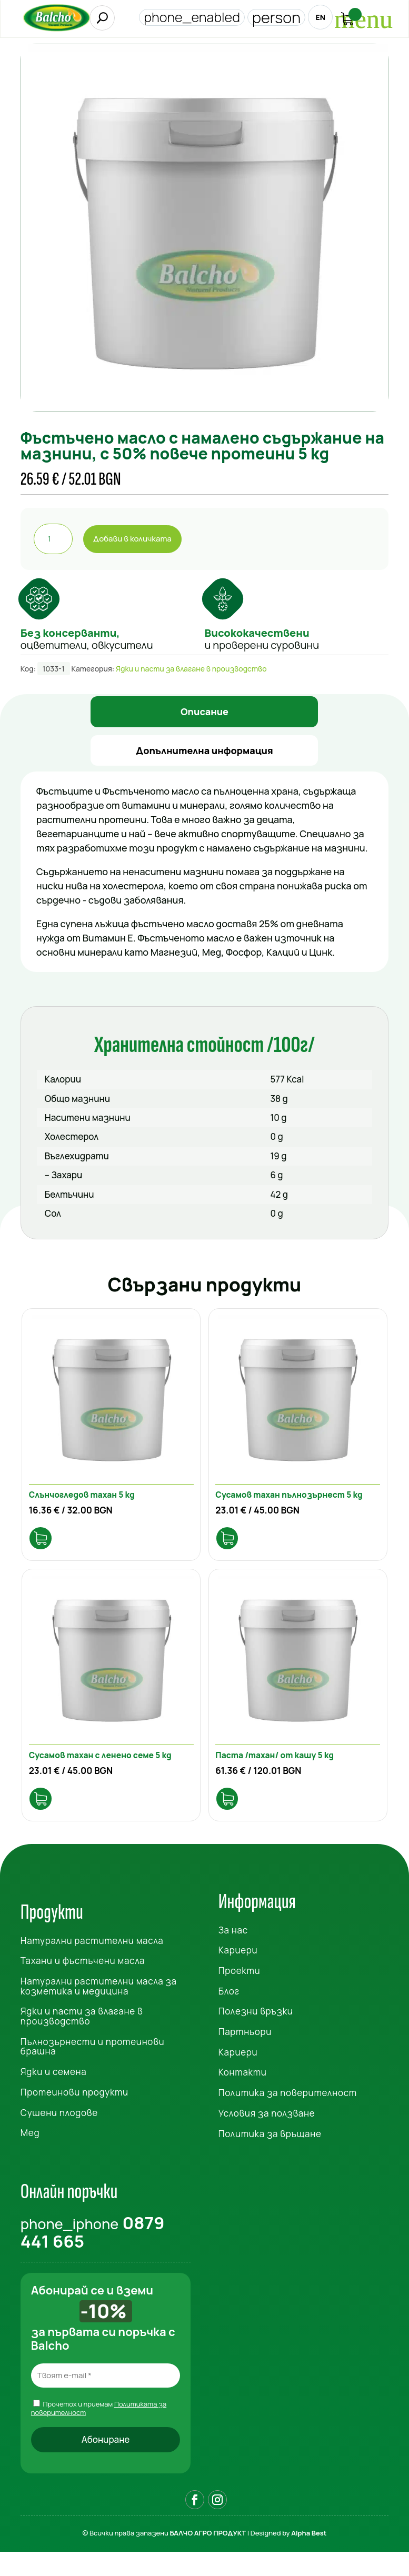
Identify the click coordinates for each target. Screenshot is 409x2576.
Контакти (242, 2095)
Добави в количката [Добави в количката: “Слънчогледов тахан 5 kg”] (45, 1548)
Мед (30, 2156)
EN (316, 18)
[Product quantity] (53, 539)
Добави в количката (132, 538)
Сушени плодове (59, 2135)
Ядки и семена (54, 2095)
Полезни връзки (255, 2034)
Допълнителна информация (204, 750)
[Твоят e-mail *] (105, 2399)
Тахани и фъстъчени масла (83, 1984)
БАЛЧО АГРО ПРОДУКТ (207, 2557)
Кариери (238, 1973)
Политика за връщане (270, 2156)
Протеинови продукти (74, 2115)
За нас (233, 1953)
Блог (229, 2014)
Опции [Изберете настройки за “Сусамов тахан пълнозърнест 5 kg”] (232, 1548)
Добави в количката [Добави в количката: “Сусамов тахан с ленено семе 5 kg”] (45, 1820)
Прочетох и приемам (98, 2431)
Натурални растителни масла (92, 1963)
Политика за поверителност (287, 2116)
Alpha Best (308, 2557)
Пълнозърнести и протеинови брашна (92, 2070)
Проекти (239, 1994)
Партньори (245, 2055)
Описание (204, 711)
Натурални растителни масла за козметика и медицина (99, 2009)
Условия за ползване (266, 2136)
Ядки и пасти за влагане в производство (191, 669)
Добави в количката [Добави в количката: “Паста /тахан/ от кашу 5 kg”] (232, 1820)
